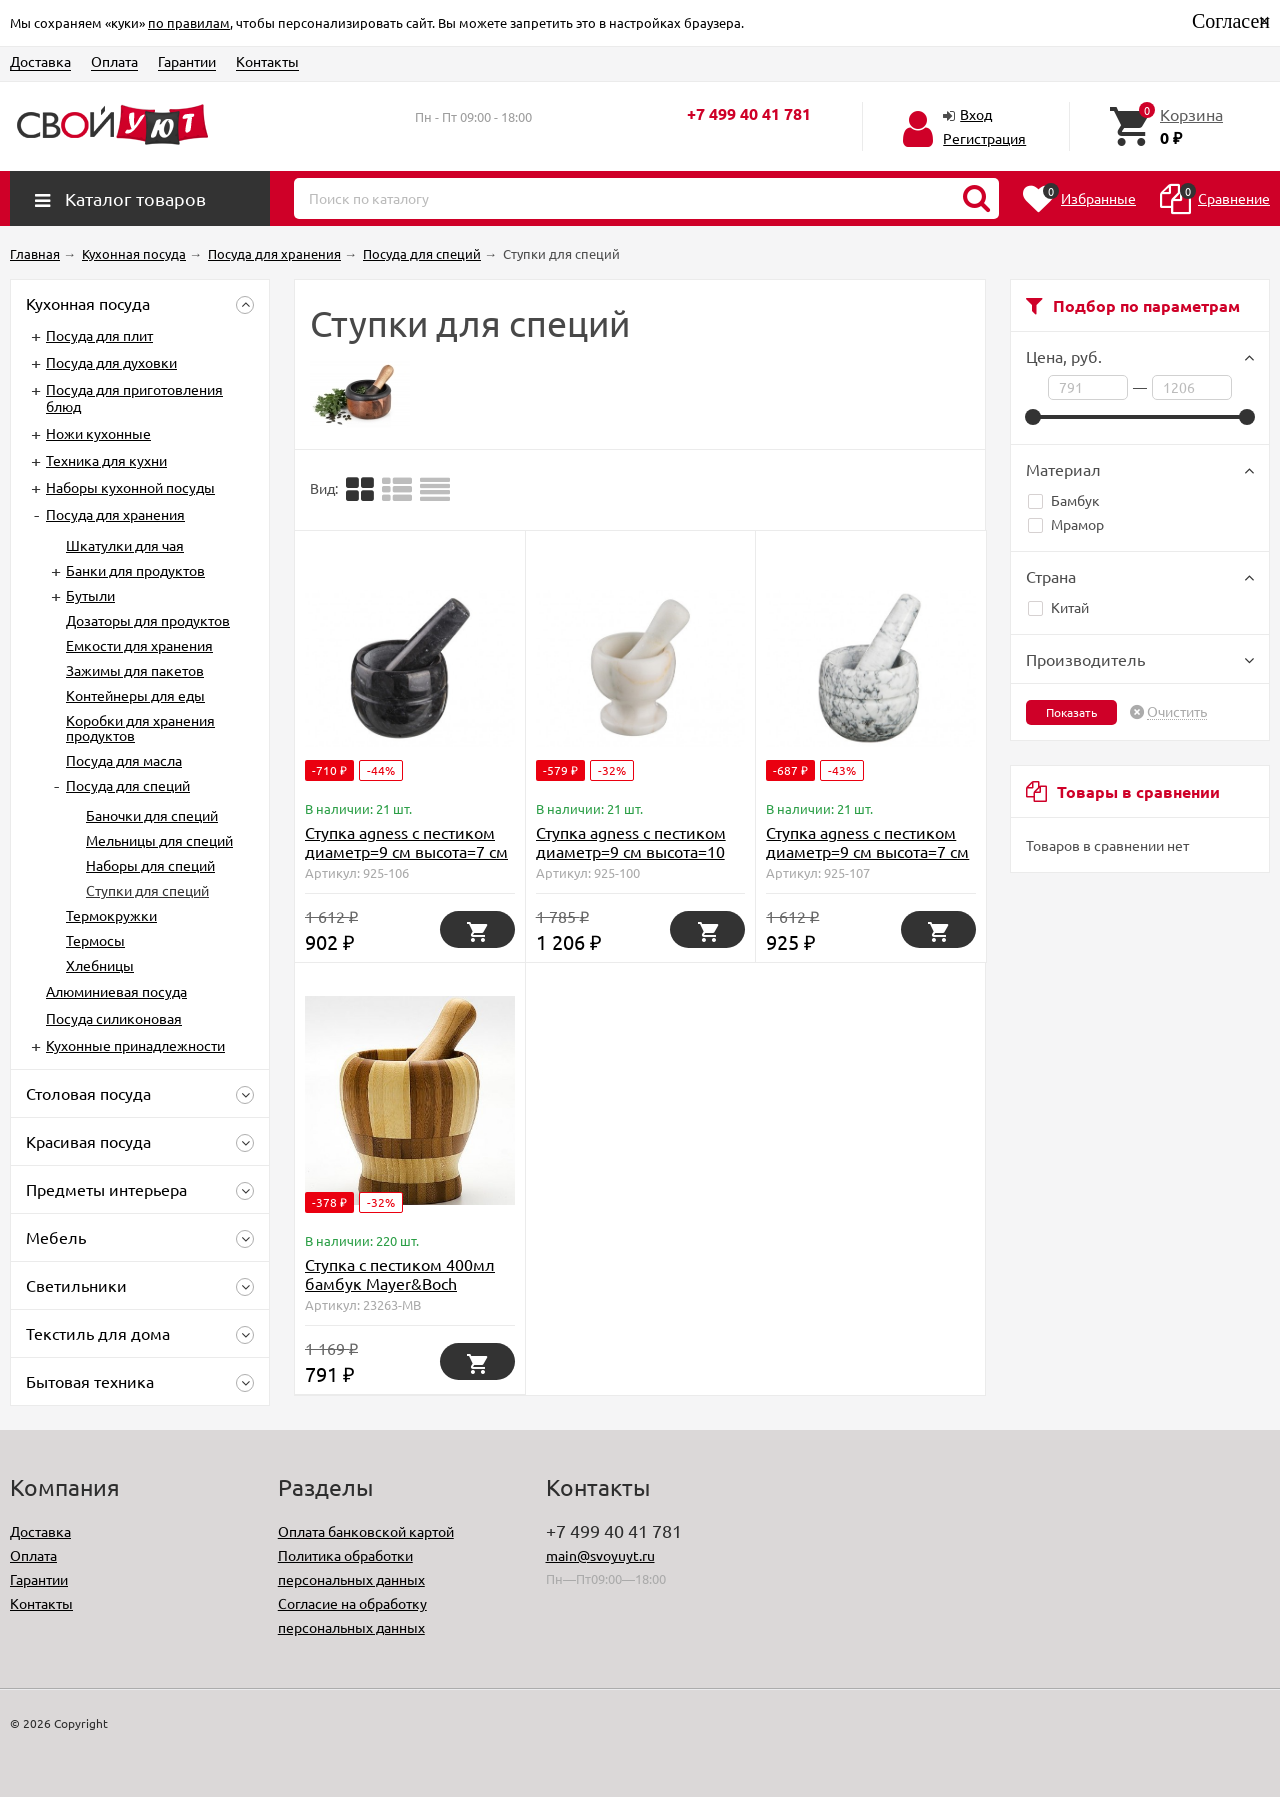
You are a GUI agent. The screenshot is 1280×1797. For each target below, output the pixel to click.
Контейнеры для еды (135, 695)
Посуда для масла (124, 760)
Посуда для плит (99, 335)
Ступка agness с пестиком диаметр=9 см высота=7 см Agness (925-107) (867, 851)
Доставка (40, 61)
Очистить (1177, 712)
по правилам (189, 22)
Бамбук (1064, 500)
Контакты (267, 61)
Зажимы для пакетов (135, 670)
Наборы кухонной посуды (130, 487)
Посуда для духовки (111, 362)
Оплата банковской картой (366, 1531)
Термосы (95, 940)
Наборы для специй (150, 865)
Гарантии (187, 61)
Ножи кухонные (98, 433)
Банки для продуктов (135, 570)
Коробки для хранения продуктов (140, 727)
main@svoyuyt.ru (600, 1555)
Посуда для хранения (115, 514)
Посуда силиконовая (114, 1018)
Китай (1058, 607)
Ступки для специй (147, 890)
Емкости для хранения (139, 645)
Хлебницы (100, 965)
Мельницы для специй (159, 840)
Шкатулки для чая (125, 545)
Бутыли (90, 595)
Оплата (114, 61)
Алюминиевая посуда (116, 991)
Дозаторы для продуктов (148, 620)
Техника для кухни (106, 460)
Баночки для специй (152, 815)
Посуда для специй (128, 785)
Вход (976, 114)
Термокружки (111, 915)
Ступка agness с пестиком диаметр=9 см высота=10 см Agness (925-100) (631, 851)
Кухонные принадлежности (135, 1045)
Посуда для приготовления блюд (134, 397)
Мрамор (1066, 524)
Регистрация (984, 138)
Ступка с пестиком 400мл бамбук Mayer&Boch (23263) (400, 1283)
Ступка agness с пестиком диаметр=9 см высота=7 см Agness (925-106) (406, 851)
